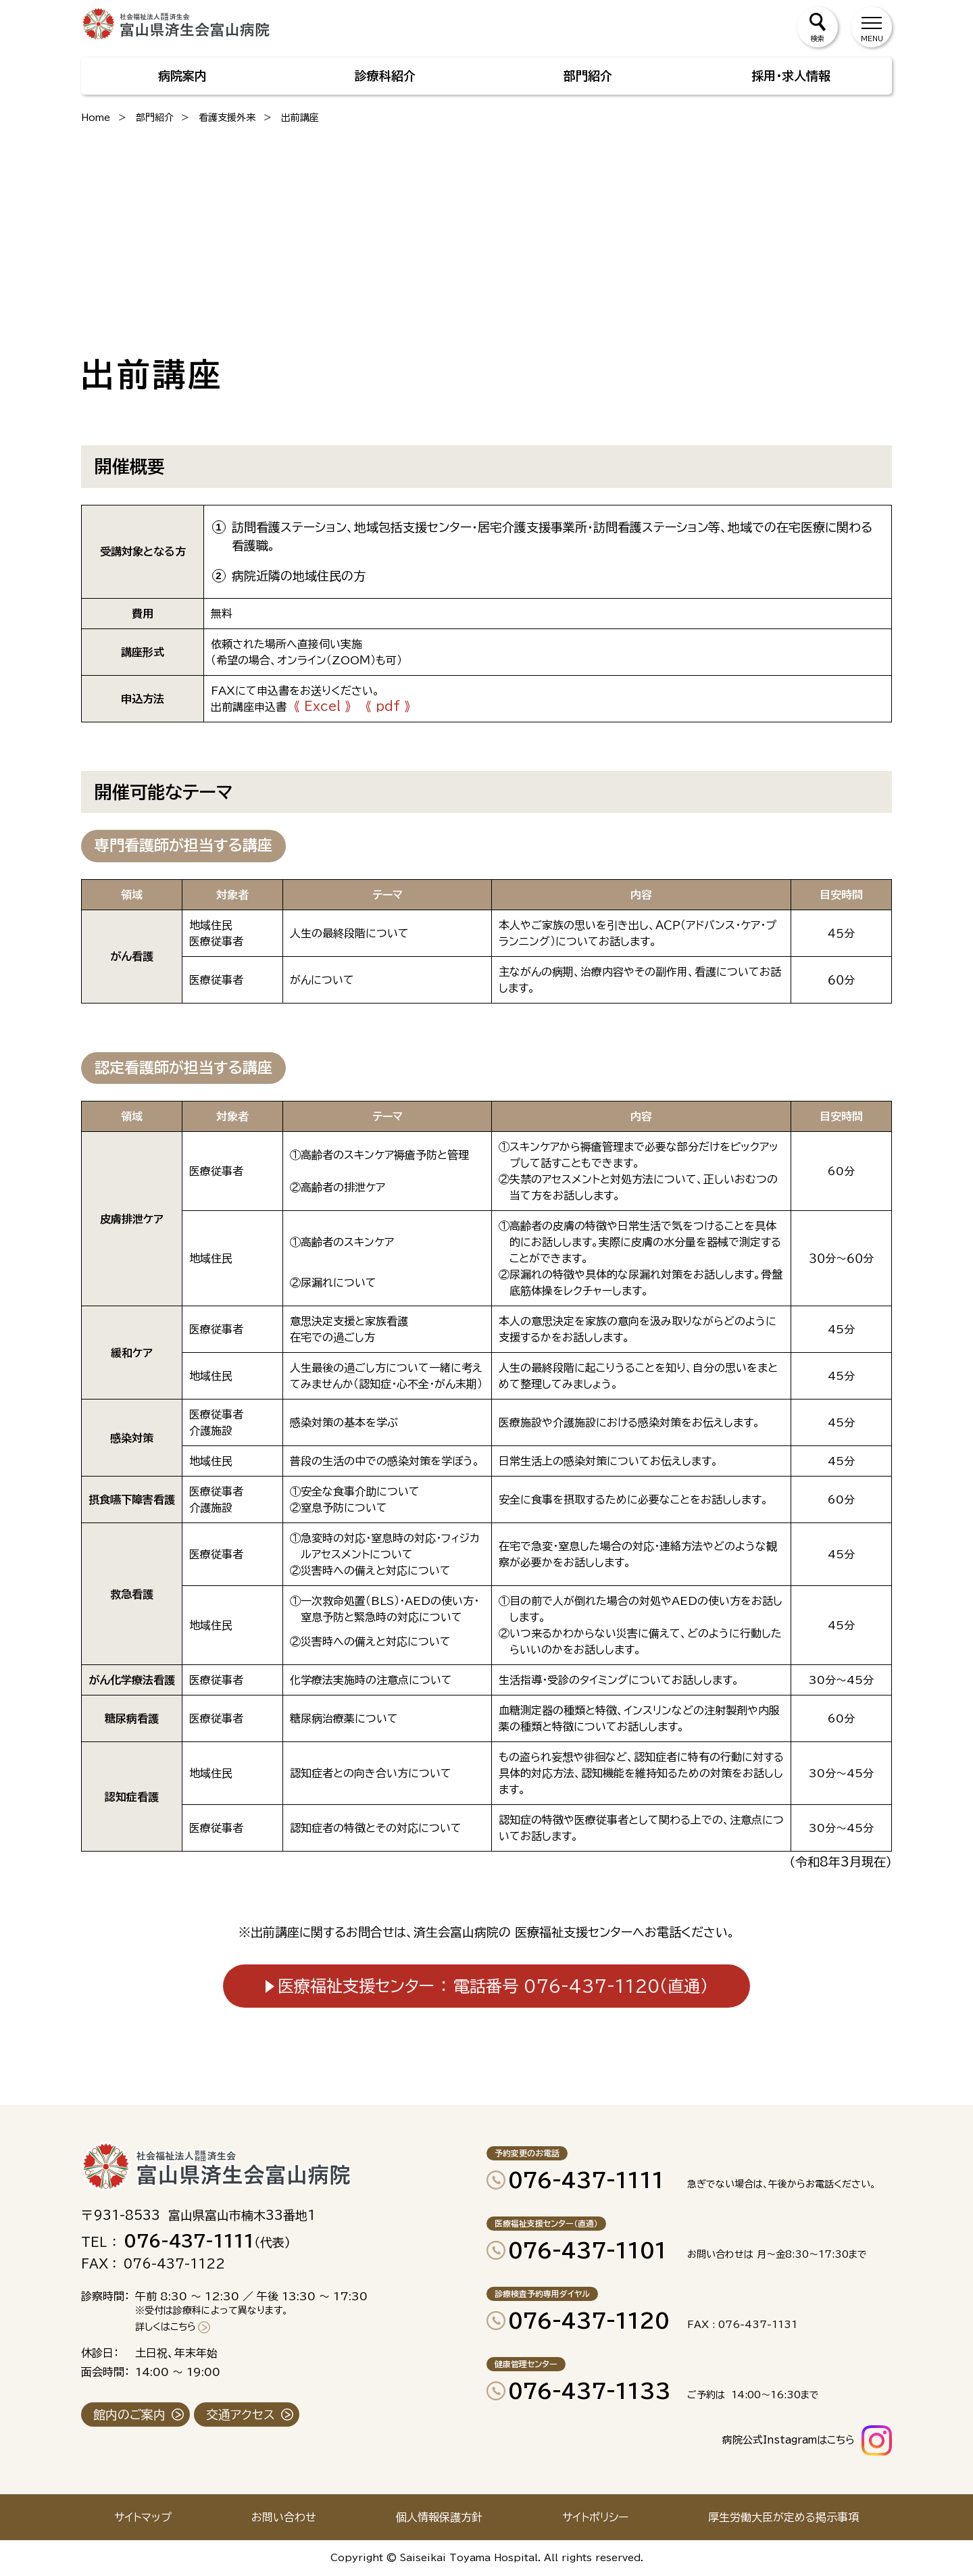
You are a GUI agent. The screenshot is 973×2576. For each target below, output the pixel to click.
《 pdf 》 (388, 706)
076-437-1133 (589, 2390)
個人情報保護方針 (439, 2517)
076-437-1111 (586, 2180)
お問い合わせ (283, 2517)
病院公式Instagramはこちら (788, 2440)
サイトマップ (143, 2517)
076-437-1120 (589, 2320)
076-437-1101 (587, 2250)
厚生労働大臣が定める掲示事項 (783, 2517)
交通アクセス (240, 2414)
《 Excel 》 (322, 706)
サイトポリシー (595, 2517)
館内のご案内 (129, 2414)
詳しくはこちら (165, 2326)
